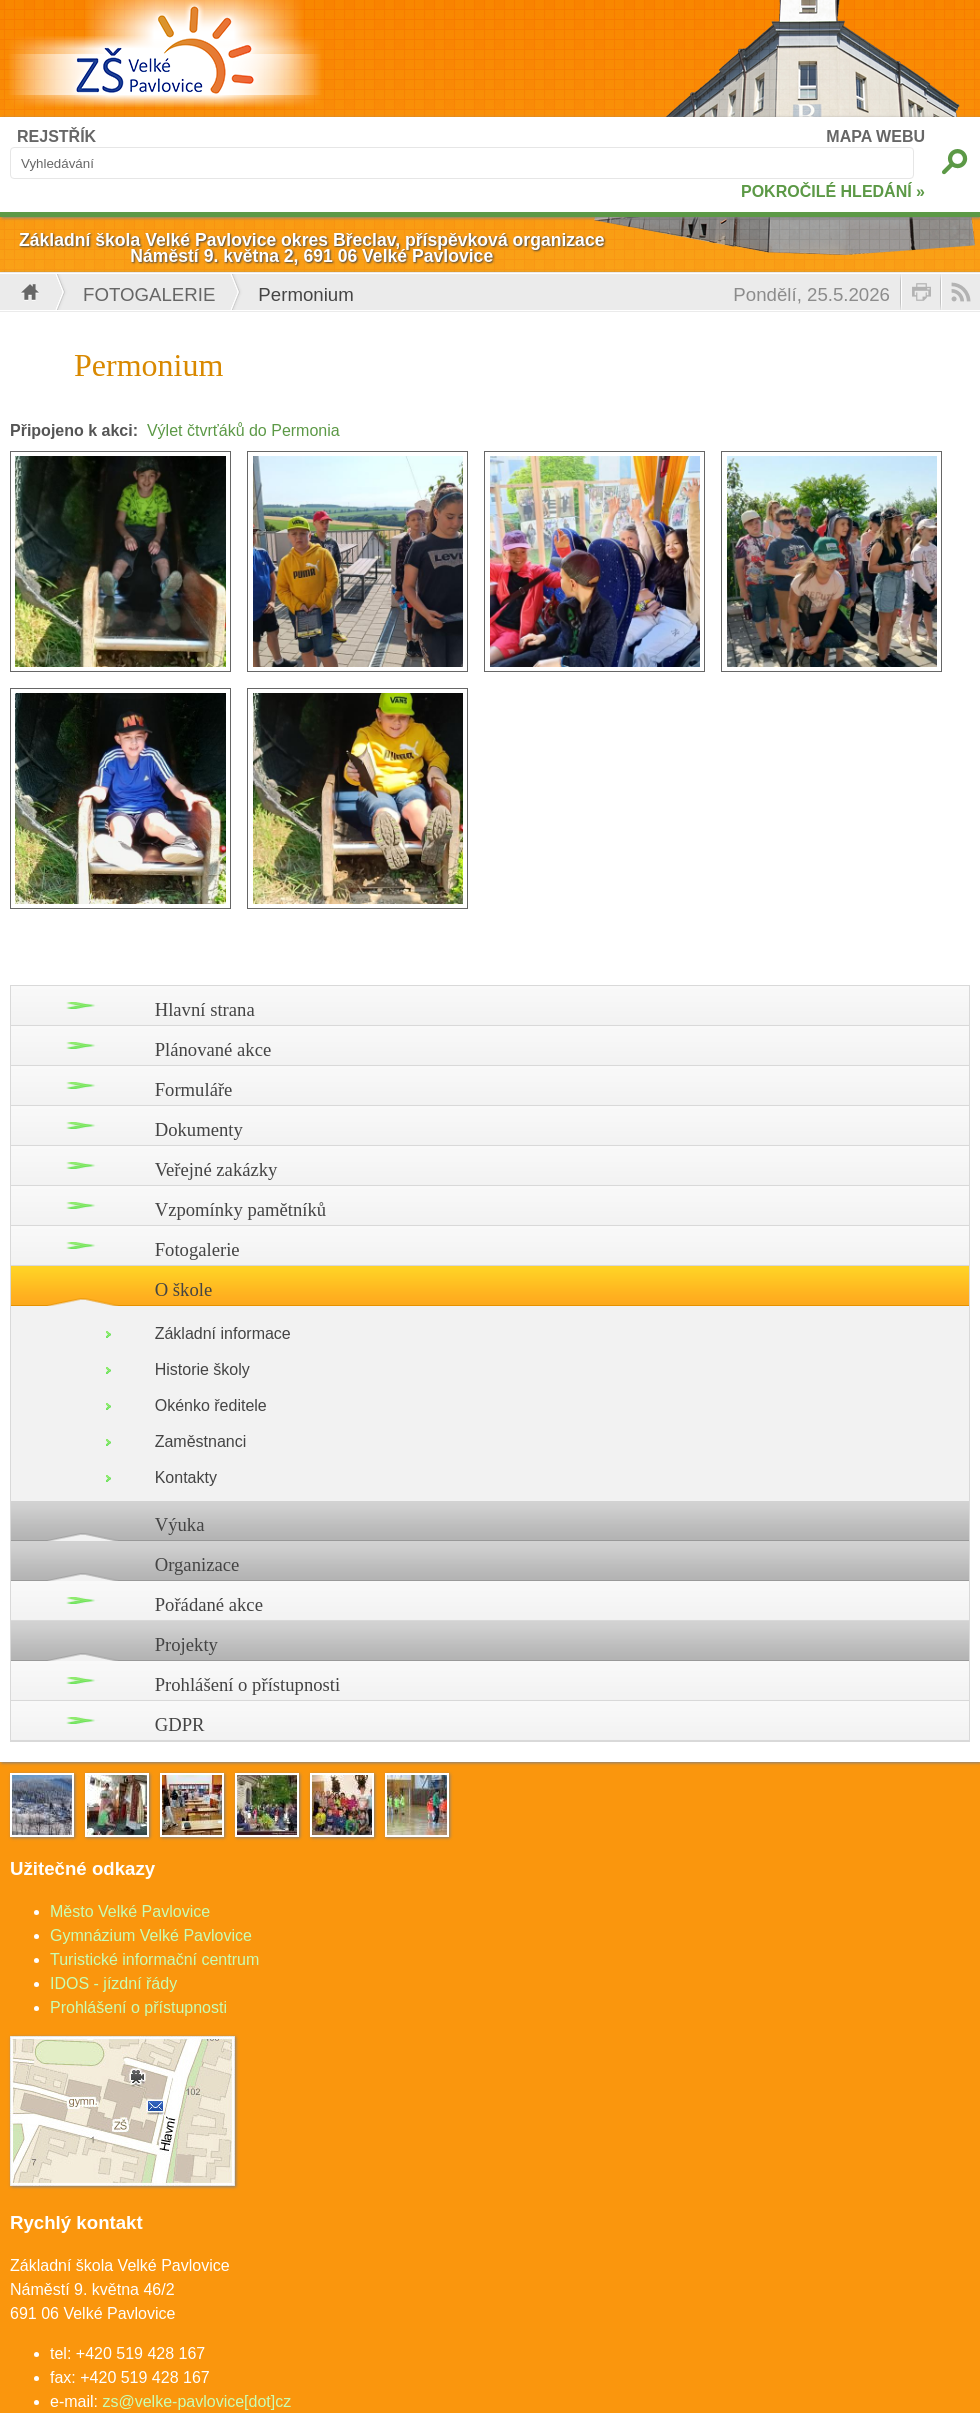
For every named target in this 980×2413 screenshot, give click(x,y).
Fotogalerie (149, 294)
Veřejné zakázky (216, 1169)
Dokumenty (199, 1129)
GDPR (180, 1724)
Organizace (197, 1564)
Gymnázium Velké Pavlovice (151, 1935)
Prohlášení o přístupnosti (248, 1684)
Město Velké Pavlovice (130, 1911)
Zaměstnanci (201, 1441)
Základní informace (223, 1333)
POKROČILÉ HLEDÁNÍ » (833, 191)
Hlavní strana (205, 1009)
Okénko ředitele (211, 1405)
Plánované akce (213, 1049)
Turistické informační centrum (154, 1959)
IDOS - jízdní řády (113, 1983)
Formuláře (194, 1089)
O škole (184, 1289)
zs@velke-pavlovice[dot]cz (196, 2401)
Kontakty (186, 1477)
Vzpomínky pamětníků (241, 1209)
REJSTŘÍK (56, 136)
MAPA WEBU (875, 136)
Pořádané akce (209, 1604)
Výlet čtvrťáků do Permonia (243, 430)
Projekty (186, 1644)
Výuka (180, 1524)
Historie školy (202, 1369)
